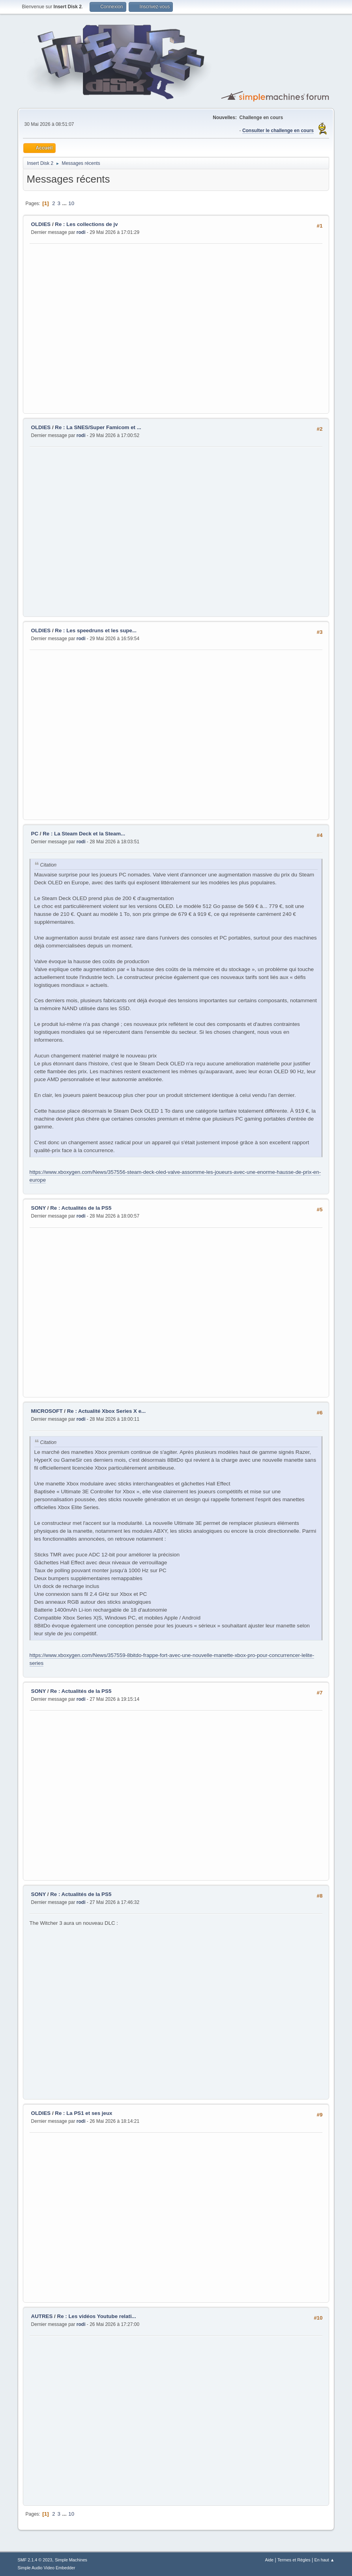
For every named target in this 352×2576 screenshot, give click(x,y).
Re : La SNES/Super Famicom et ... (98, 427)
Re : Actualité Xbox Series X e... (106, 1411)
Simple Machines (71, 2559)
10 (71, 203)
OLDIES (41, 224)
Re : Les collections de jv (86, 224)
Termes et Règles (294, 2559)
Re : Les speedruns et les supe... (96, 630)
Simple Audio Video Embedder (46, 2567)
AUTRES (42, 2316)
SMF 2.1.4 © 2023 (35, 2559)
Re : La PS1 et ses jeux (83, 2113)
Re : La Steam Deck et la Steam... (84, 834)
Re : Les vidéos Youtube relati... (96, 2316)
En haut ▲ (325, 2559)
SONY (38, 1208)
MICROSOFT (47, 1411)
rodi (81, 232)
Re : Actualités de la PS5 (80, 1208)
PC (35, 834)
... (65, 203)
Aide (269, 2559)
